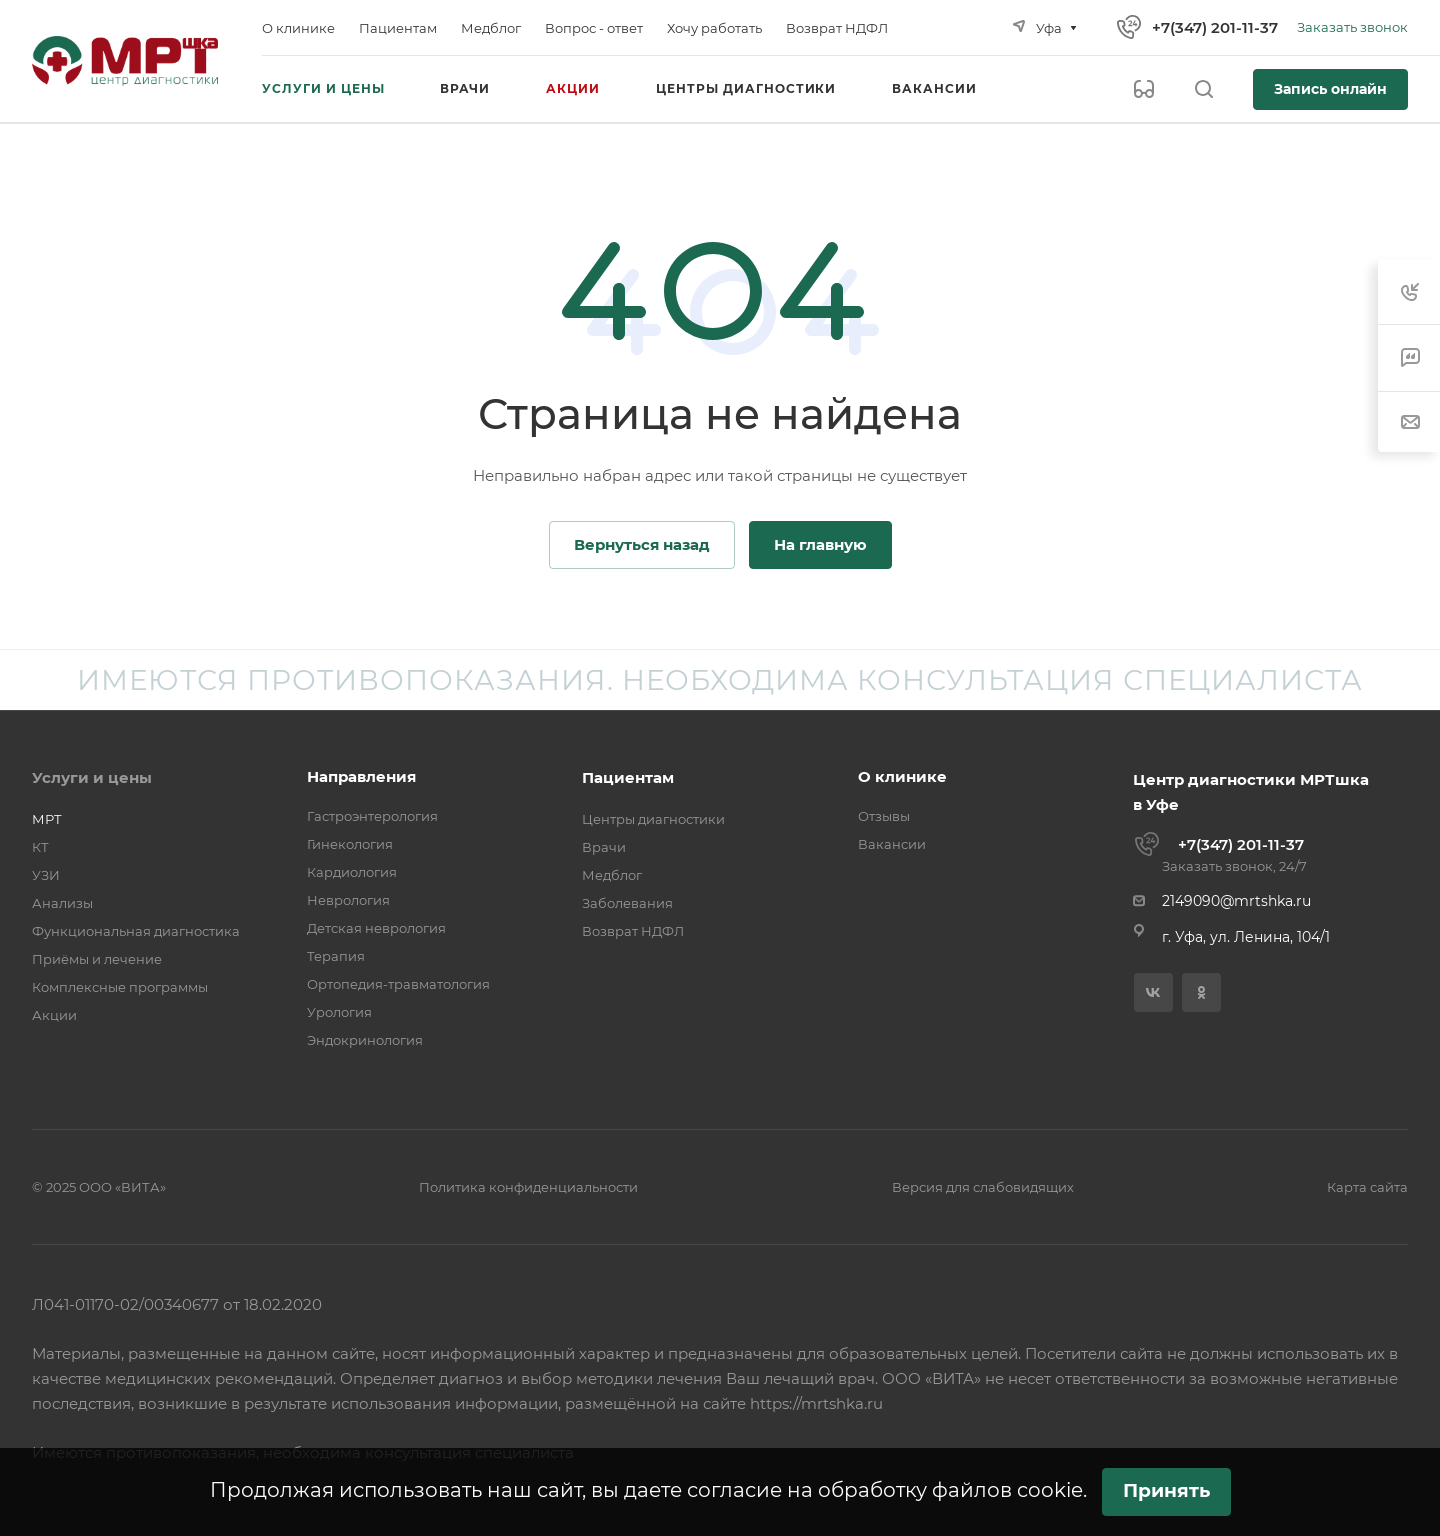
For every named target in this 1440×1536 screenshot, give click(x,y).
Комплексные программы (120, 987)
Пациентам (628, 777)
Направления (361, 776)
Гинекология (350, 844)
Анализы (62, 903)
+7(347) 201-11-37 (1215, 27)
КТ (40, 847)
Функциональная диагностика (136, 931)
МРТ (47, 819)
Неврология (348, 900)
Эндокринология (365, 1040)
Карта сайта (1367, 1187)
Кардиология (352, 872)
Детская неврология (376, 928)
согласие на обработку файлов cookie (885, 1490)
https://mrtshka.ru (816, 1403)
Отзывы (884, 816)
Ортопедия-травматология (398, 984)
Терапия (336, 956)
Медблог (612, 875)
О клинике (902, 776)
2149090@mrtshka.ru (1236, 901)
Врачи (604, 847)
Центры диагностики (653, 819)
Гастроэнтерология (372, 816)
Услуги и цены (92, 777)
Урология (339, 1012)
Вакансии (892, 844)
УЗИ (46, 875)
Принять (1166, 1490)
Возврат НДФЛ (633, 931)
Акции (54, 1015)
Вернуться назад (642, 544)
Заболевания (627, 903)
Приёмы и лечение (97, 959)
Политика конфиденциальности (528, 1187)
